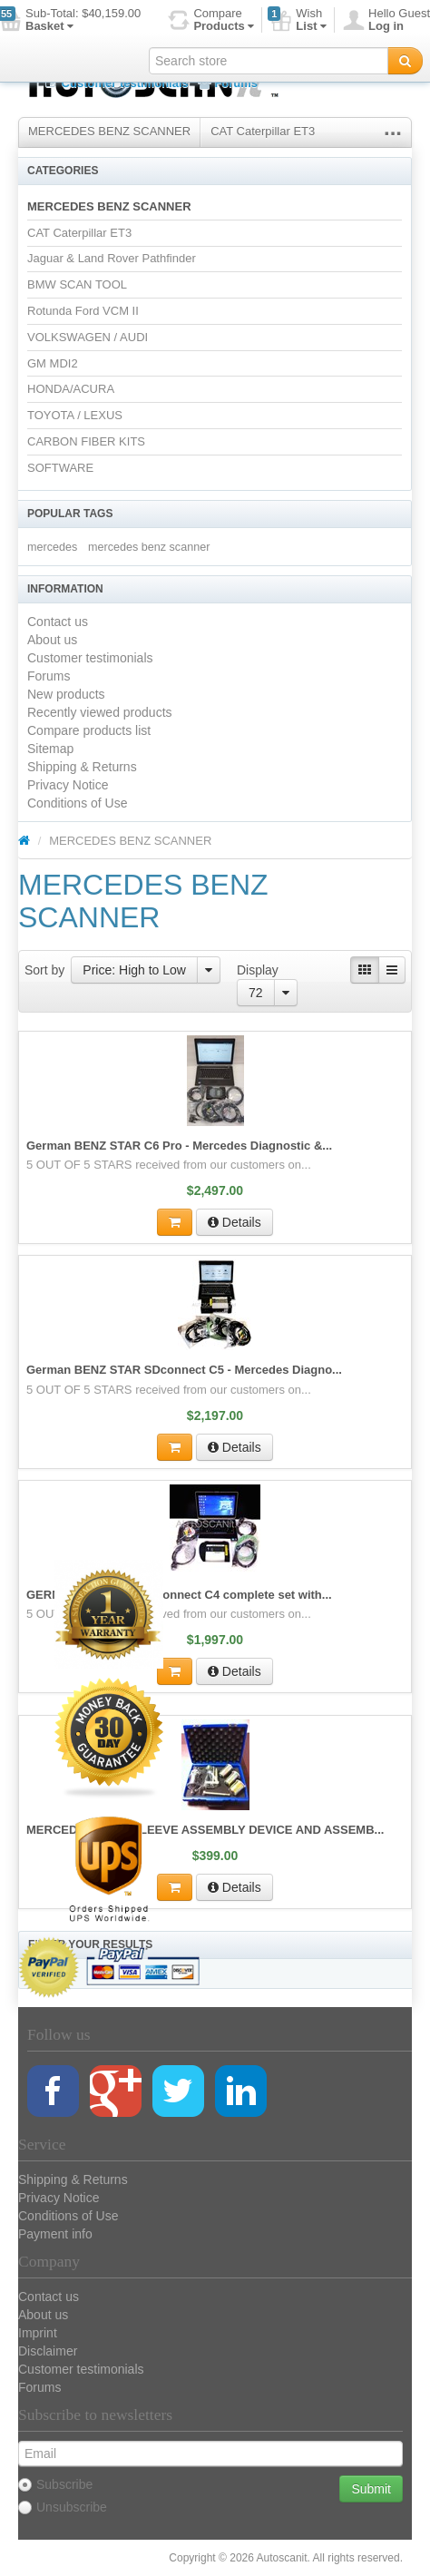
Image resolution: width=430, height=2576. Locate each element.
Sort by (44, 970)
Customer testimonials (117, 83)
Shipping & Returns (82, 766)
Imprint (37, 2333)
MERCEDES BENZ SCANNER (109, 131)
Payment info (55, 2234)
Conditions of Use (77, 803)
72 (256, 992)
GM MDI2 (52, 363)
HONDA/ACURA (70, 389)
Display (258, 970)
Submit (371, 2489)
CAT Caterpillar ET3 (262, 131)
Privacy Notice (67, 785)
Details (234, 1222)
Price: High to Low (134, 970)
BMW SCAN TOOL (77, 284)
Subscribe (55, 2484)
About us (52, 639)
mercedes (52, 547)
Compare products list (89, 730)
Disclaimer (47, 2351)
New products (66, 694)
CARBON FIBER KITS (86, 441)
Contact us (57, 621)
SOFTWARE (60, 468)
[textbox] (268, 60)
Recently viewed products (99, 712)
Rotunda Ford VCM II (83, 311)
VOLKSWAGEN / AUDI (87, 337)
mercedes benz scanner (149, 547)
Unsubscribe (62, 2507)
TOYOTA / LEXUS (74, 415)
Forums (228, 83)
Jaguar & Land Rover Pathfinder (111, 258)
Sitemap (50, 748)
